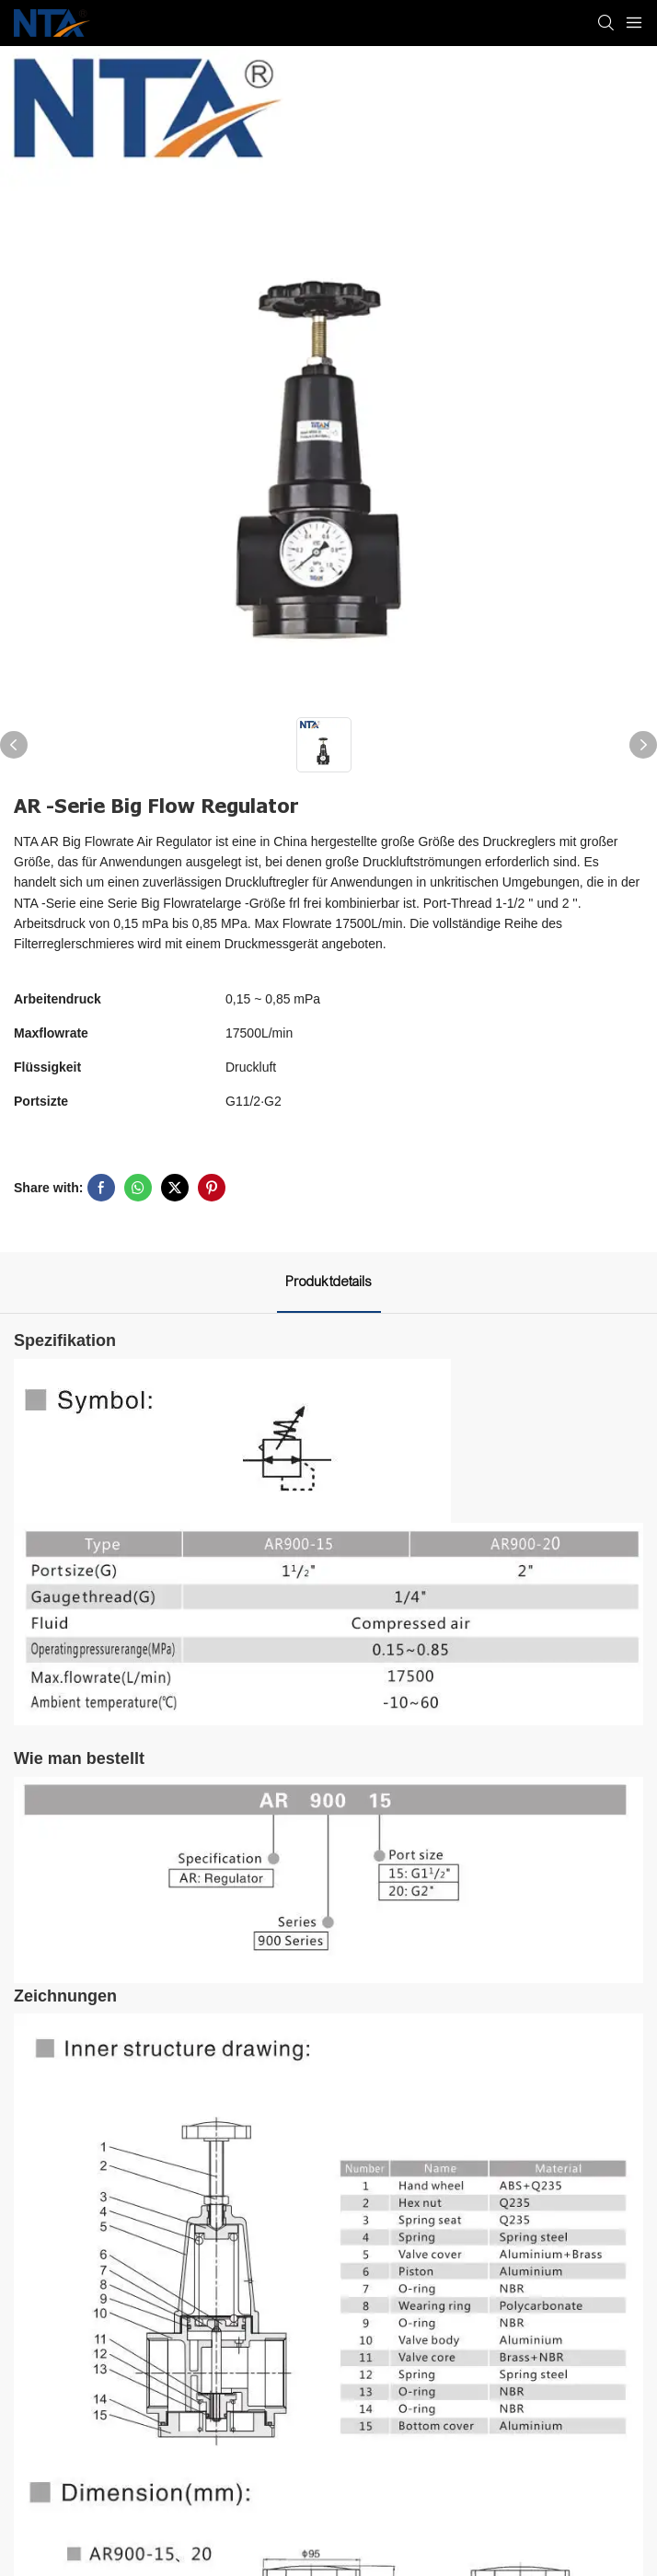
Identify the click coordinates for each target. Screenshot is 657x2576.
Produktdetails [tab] (329, 1281)
